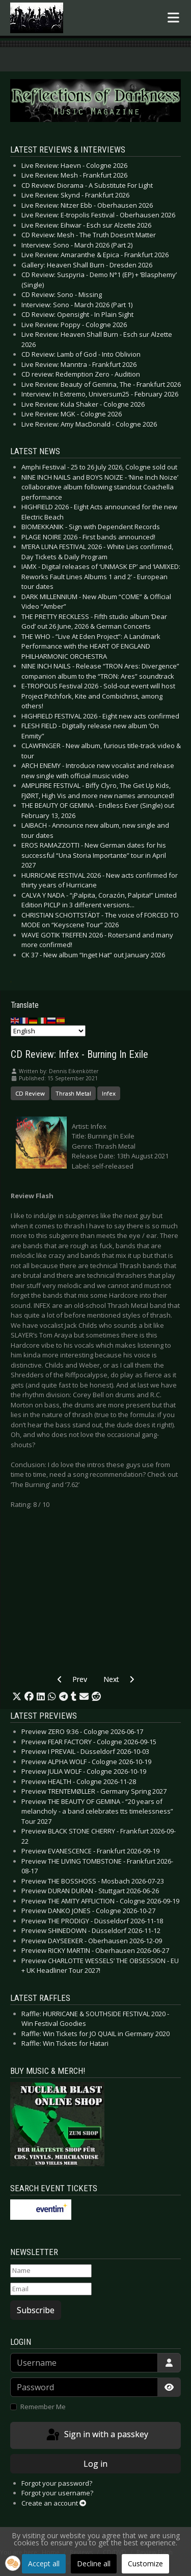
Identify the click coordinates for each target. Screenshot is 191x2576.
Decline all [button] (94, 2563)
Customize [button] (145, 2563)
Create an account (53, 2503)
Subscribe (35, 2310)
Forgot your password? (56, 2483)
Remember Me (43, 2406)
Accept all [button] (44, 2563)
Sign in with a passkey (96, 2435)
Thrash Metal (73, 1093)
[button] (16, 1696)
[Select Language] (48, 1030)
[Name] (51, 2270)
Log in (95, 2463)
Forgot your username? (57, 2492)
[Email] (51, 2289)
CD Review (30, 1093)
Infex (109, 1093)
